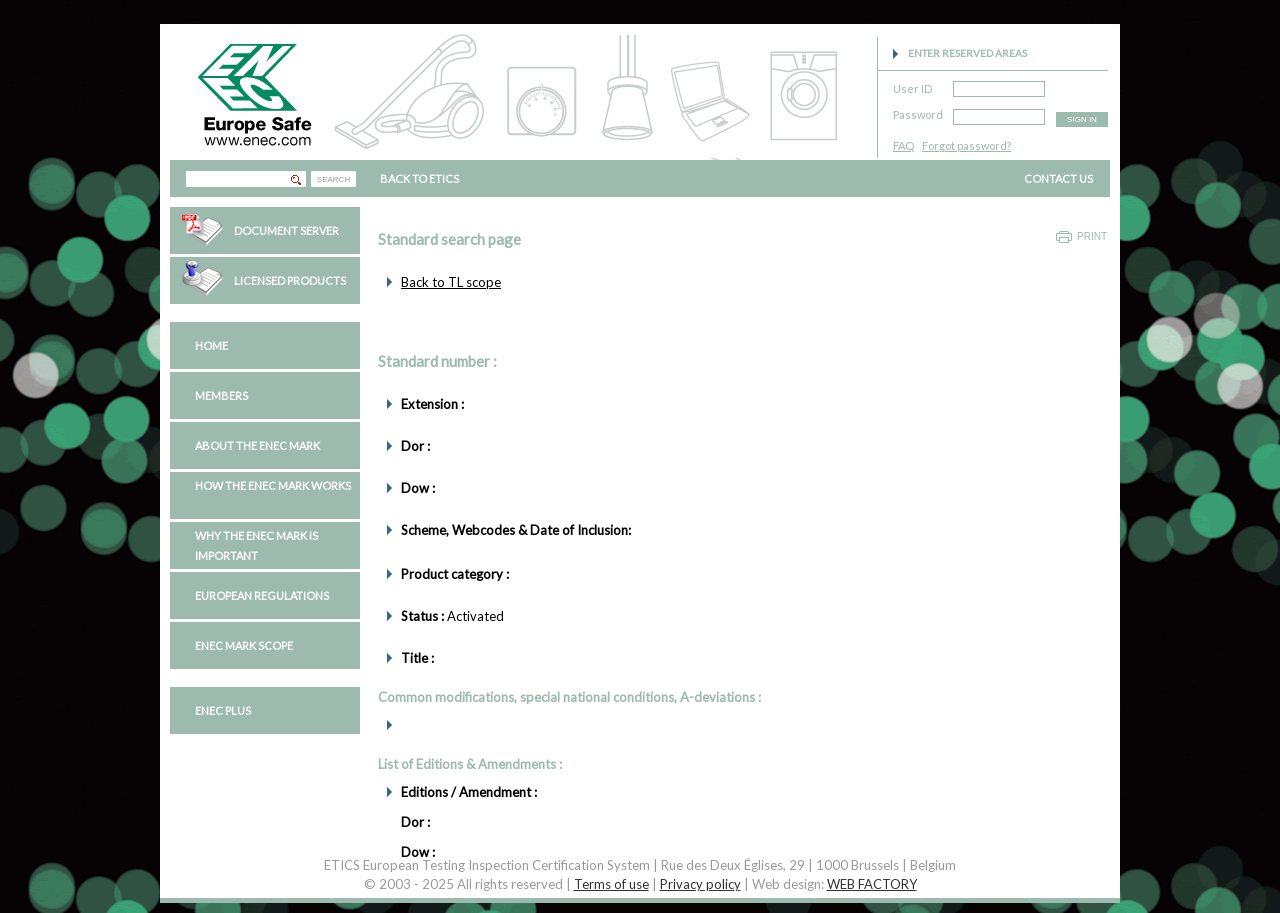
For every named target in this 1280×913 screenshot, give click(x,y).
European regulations (262, 595)
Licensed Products (290, 280)
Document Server (286, 230)
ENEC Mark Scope (244, 645)
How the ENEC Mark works (273, 485)
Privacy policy (700, 884)
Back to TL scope (451, 282)
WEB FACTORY (872, 884)
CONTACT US (1058, 178)
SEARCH (333, 179)
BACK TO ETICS (419, 178)
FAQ (903, 145)
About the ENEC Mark (257, 445)
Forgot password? (966, 145)
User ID (912, 85)
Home (211, 345)
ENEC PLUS (223, 710)
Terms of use (611, 884)
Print (1092, 236)
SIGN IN (1082, 119)
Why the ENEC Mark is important (256, 545)
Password (918, 111)
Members (221, 395)
